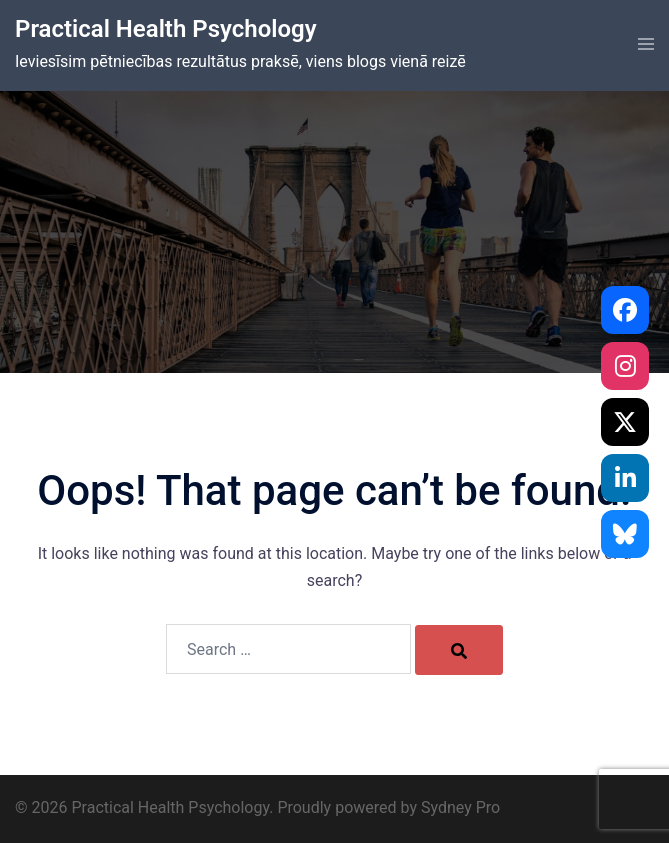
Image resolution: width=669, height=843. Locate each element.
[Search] (459, 650)
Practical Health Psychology (166, 29)
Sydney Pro (460, 807)
